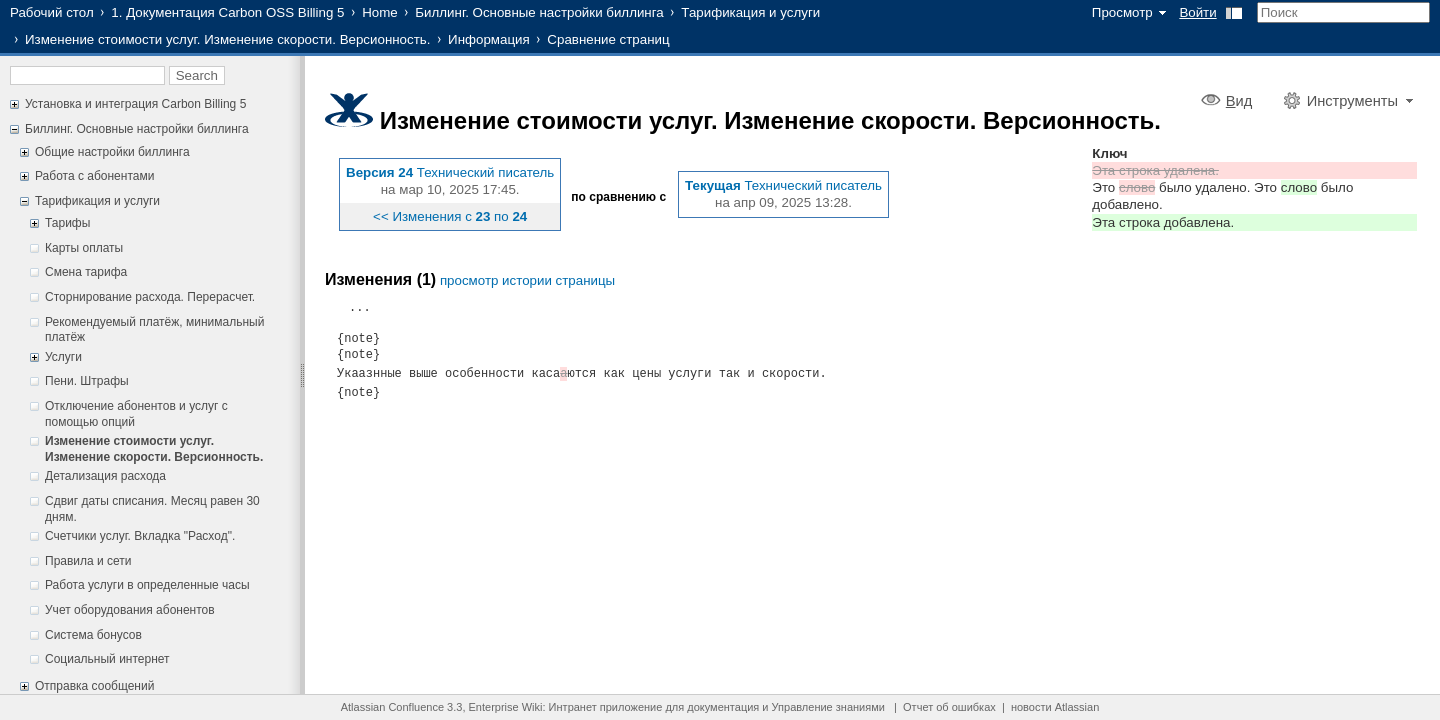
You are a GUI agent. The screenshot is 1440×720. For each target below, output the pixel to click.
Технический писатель (486, 172)
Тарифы (67, 223)
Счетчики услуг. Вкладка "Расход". (140, 536)
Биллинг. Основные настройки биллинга (539, 12)
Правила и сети (88, 561)
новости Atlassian (1055, 707)
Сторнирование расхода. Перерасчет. (150, 297)
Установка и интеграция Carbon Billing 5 (135, 104)
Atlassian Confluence (392, 707)
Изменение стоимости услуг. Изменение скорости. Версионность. (227, 39)
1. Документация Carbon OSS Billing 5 (227, 12)
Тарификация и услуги (750, 12)
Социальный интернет (107, 659)
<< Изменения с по (450, 216)
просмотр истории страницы (527, 280)
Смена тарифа (86, 272)
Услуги (63, 357)
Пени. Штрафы (87, 381)
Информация (489, 39)
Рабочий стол (52, 12)
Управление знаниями (828, 707)
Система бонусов (93, 635)
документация (723, 707)
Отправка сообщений (94, 686)
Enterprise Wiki (506, 707)
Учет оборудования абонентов (130, 610)
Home (380, 12)
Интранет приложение (606, 707)
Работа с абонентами (94, 176)
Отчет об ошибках (949, 707)
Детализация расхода (105, 476)
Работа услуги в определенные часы (147, 585)
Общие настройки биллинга (112, 152)
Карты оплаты (84, 248)
